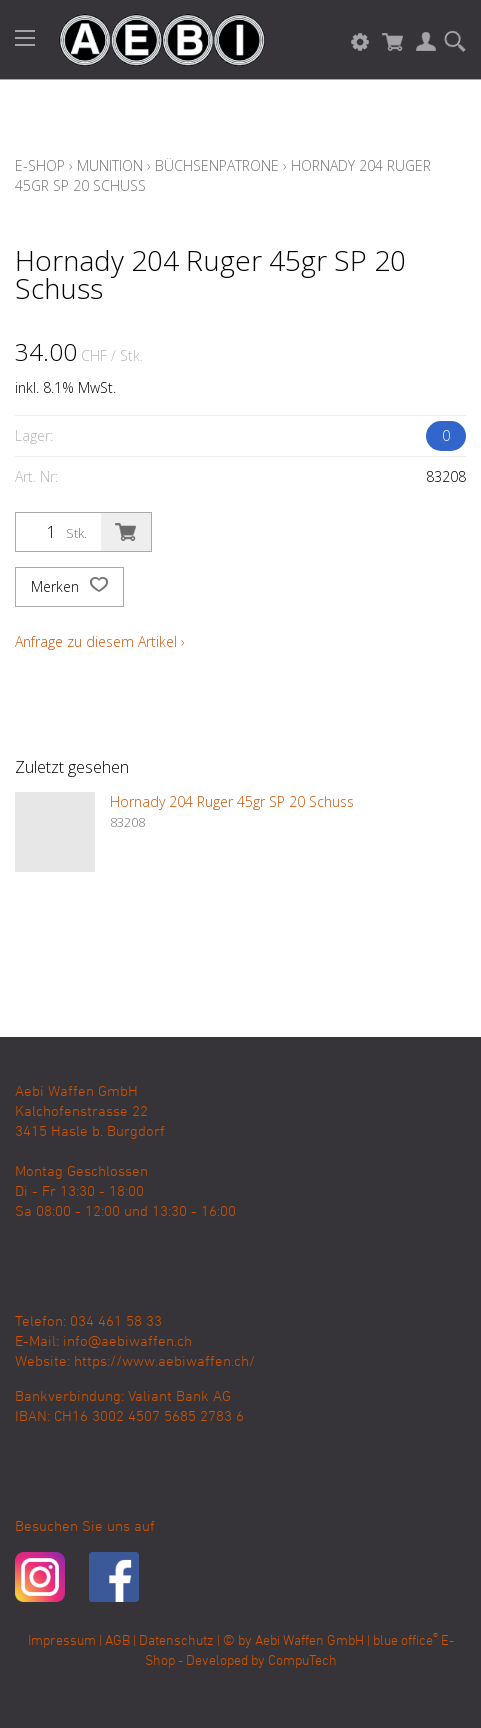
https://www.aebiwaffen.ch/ (164, 1362)
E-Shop (40, 165)
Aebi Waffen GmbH (309, 1641)
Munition (110, 165)
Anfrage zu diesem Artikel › (100, 641)
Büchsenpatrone (217, 165)
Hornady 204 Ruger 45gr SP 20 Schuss (232, 801)
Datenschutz (176, 1641)
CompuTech (302, 1661)
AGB (117, 1641)
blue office (405, 1641)
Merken (69, 587)
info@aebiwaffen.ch (127, 1342)
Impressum (62, 1641)
